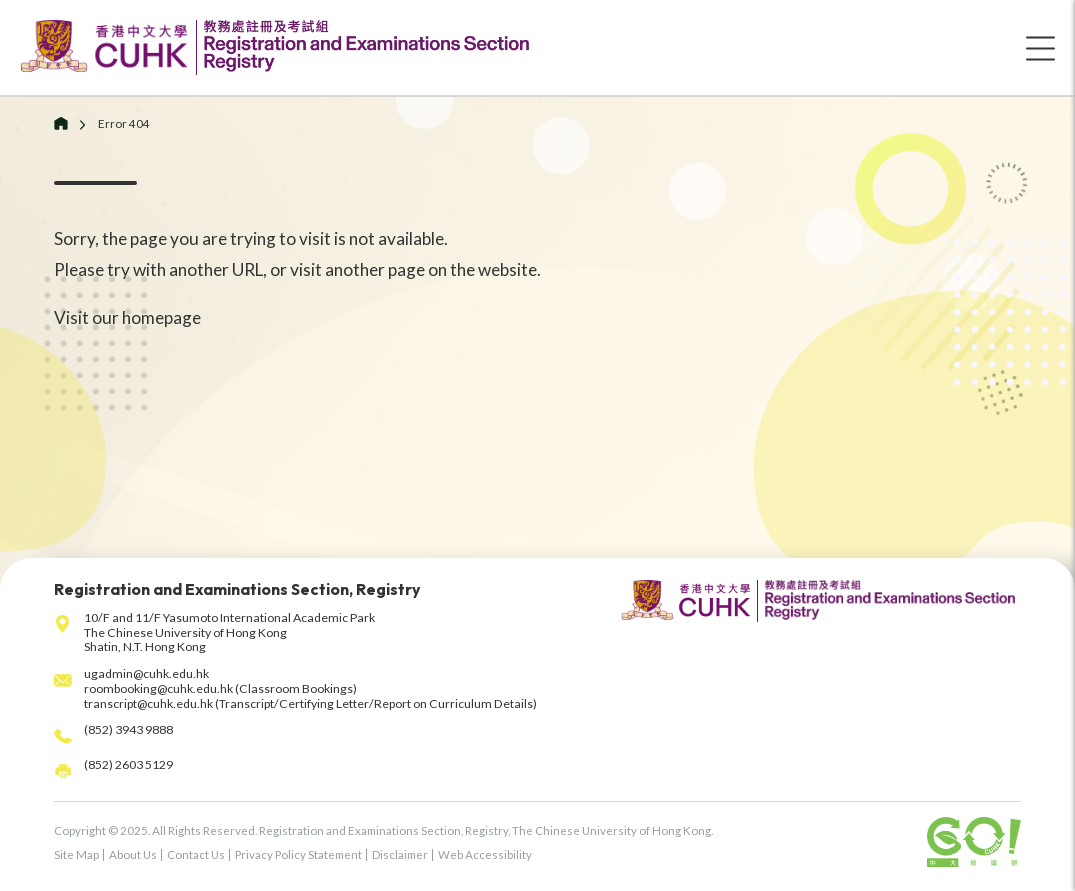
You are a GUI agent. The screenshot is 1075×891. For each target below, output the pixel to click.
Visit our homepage (127, 317)
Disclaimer (400, 854)
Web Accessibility (485, 854)
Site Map (76, 854)
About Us (133, 854)
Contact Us (196, 854)
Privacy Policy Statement (298, 854)
